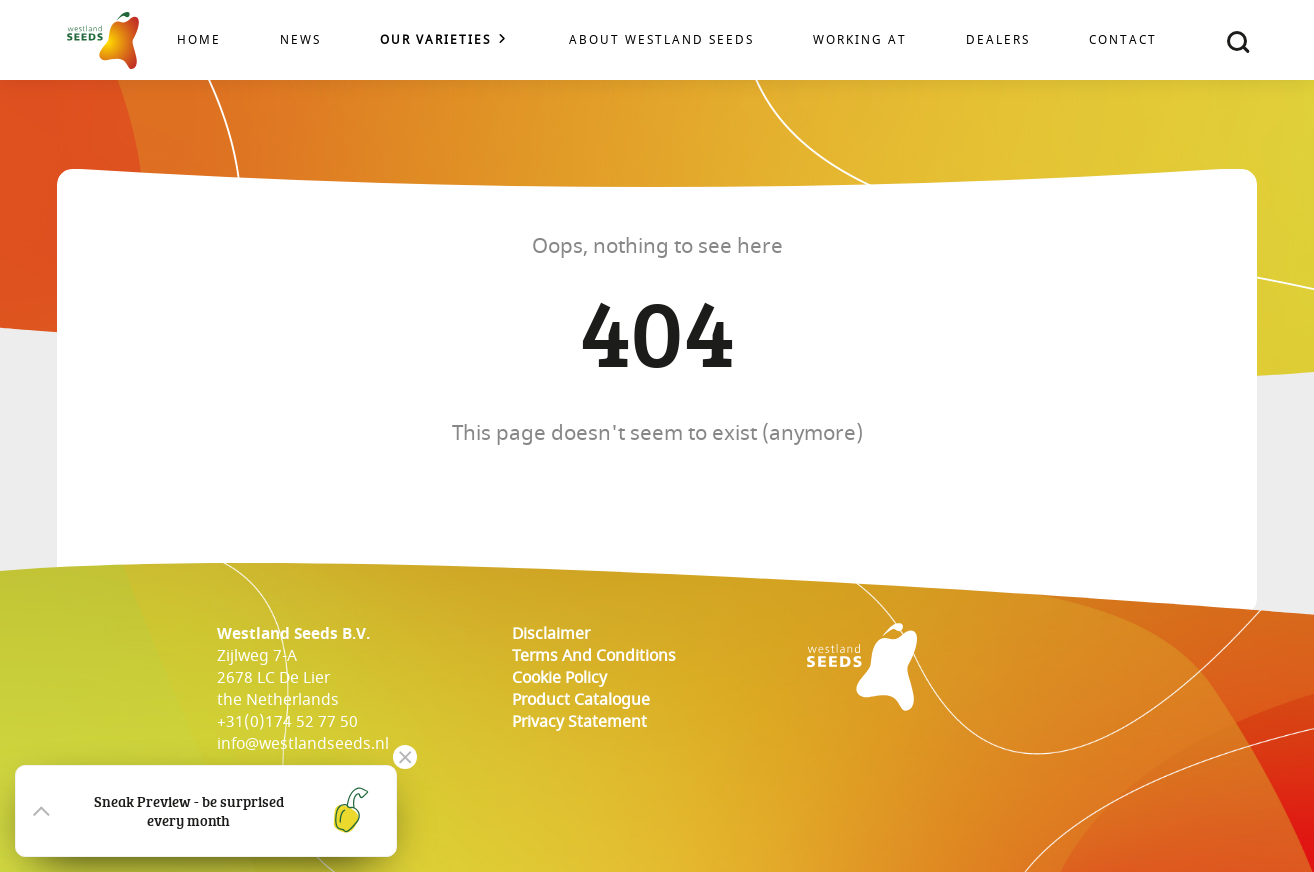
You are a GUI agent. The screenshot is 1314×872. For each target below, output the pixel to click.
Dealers (998, 40)
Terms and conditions (594, 656)
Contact (1123, 40)
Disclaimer (551, 634)
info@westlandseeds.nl (303, 744)
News (300, 40)
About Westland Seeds (661, 40)
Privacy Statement (579, 722)
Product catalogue (581, 700)
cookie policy (559, 678)
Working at (860, 40)
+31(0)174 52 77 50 (287, 722)
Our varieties (435, 40)
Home (199, 40)
